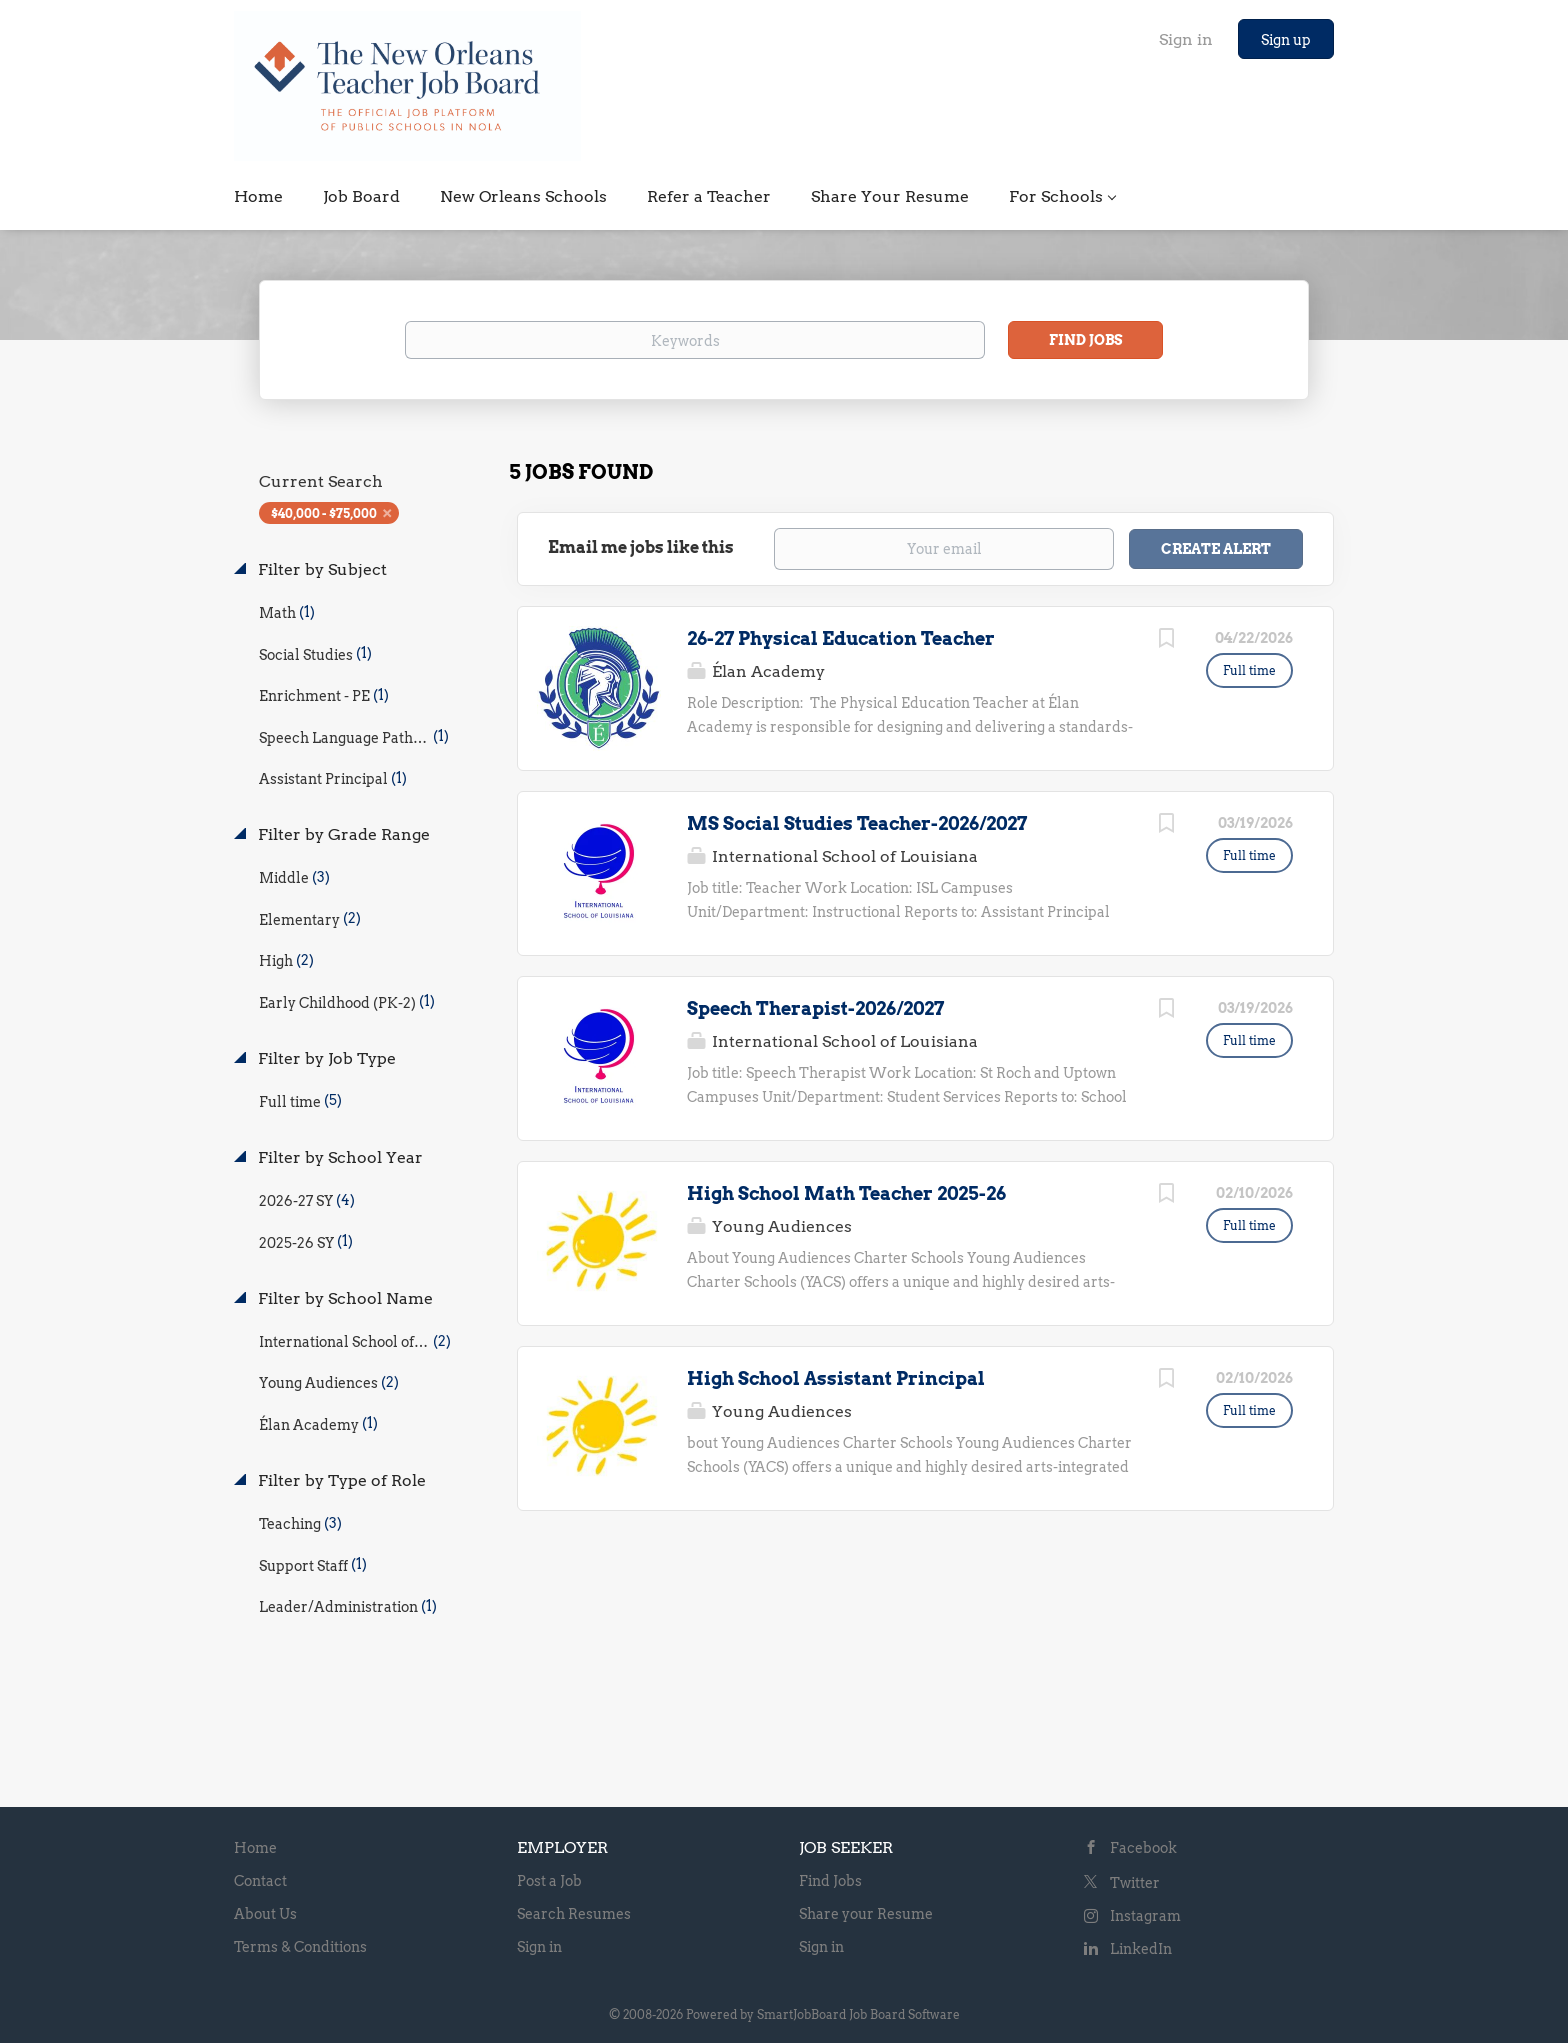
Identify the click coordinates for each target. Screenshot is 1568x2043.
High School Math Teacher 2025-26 (846, 1193)
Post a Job (549, 1881)
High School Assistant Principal (836, 1378)
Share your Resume (866, 1914)
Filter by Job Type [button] (325, 1058)
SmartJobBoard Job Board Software (858, 2014)
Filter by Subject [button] (320, 569)
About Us (265, 1914)
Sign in (1186, 39)
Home (255, 1848)
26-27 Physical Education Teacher (841, 638)
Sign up (1286, 40)
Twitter (1135, 1883)
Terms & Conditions (300, 1947)
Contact (260, 1881)
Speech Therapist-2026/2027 (815, 1008)
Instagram (1145, 1916)
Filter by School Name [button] (343, 1298)
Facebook (1143, 1848)
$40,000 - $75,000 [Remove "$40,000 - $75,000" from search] (324, 513)
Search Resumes (574, 1914)
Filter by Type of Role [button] (340, 1480)
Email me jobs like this (641, 547)
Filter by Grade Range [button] (342, 834)
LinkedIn (1141, 1949)
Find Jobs (1086, 340)
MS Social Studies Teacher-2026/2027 (857, 823)
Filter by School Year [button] (338, 1157)
